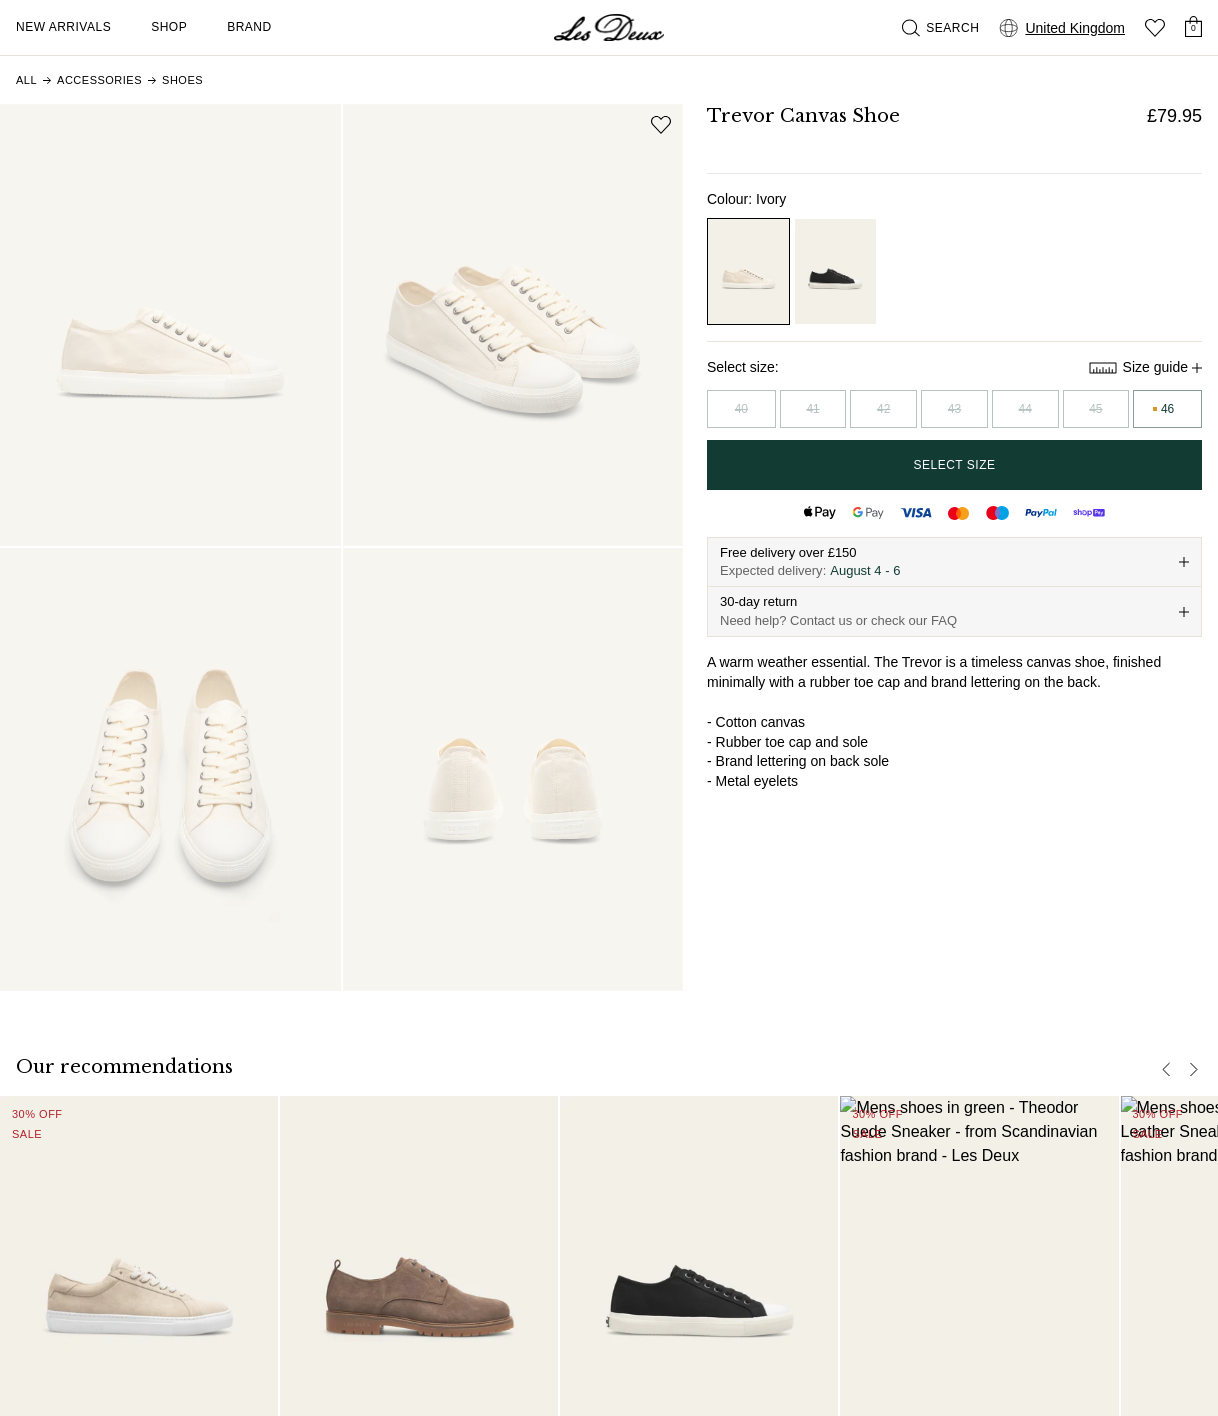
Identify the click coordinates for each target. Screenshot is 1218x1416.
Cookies (786, 1392)
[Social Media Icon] (24, 1258)
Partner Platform (816, 1241)
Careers (790, 1213)
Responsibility (808, 1185)
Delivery (571, 1213)
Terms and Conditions (612, 1392)
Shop (169, 27)
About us (792, 1157)
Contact (570, 1185)
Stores (785, 1297)
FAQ (560, 1157)
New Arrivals (63, 27)
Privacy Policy (717, 1392)
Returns (570, 1241)
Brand (249, 27)
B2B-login (795, 1269)
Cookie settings (860, 1392)
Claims (567, 1269)
